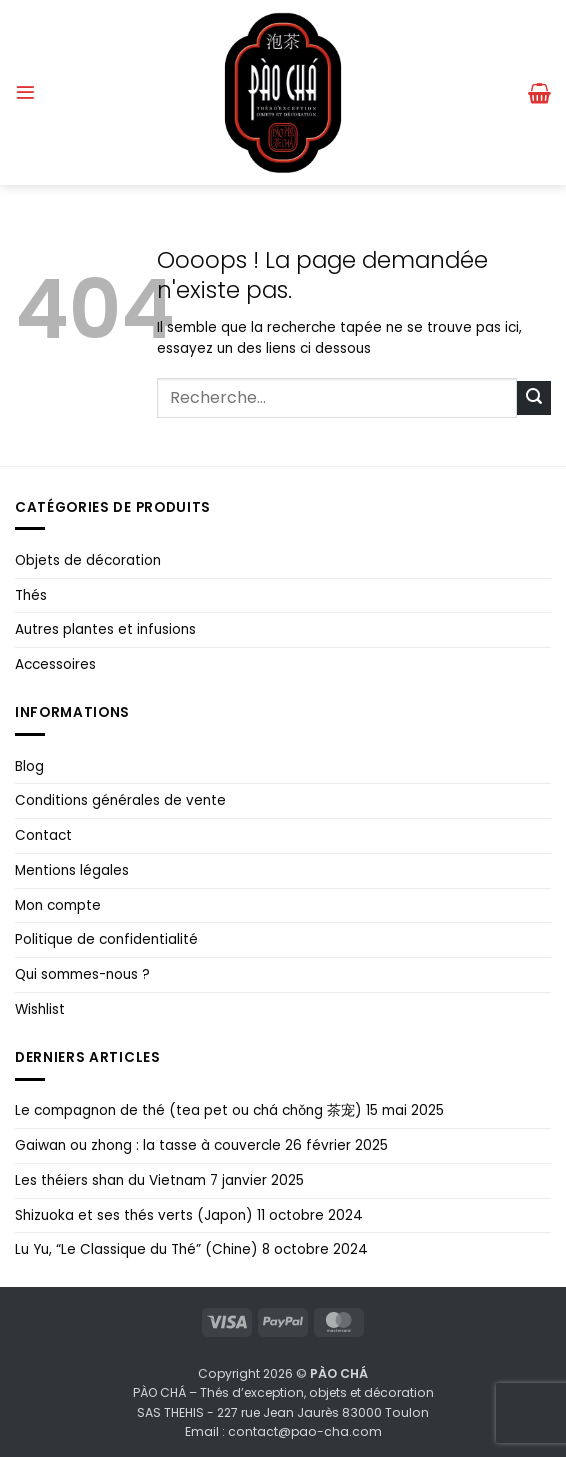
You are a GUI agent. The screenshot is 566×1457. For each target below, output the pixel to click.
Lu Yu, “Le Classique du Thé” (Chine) (136, 1249)
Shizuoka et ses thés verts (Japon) (134, 1215)
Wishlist (40, 1009)
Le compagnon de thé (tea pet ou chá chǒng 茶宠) (188, 1110)
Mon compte (58, 905)
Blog (29, 766)
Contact (43, 835)
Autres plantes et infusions (105, 629)
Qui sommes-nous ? (82, 974)
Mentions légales (72, 870)
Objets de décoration (88, 560)
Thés (31, 595)
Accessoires (55, 664)
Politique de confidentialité (106, 939)
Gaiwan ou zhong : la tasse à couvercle (148, 1145)
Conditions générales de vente (120, 800)
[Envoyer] (534, 398)
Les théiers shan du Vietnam (110, 1180)
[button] (25, 92)
